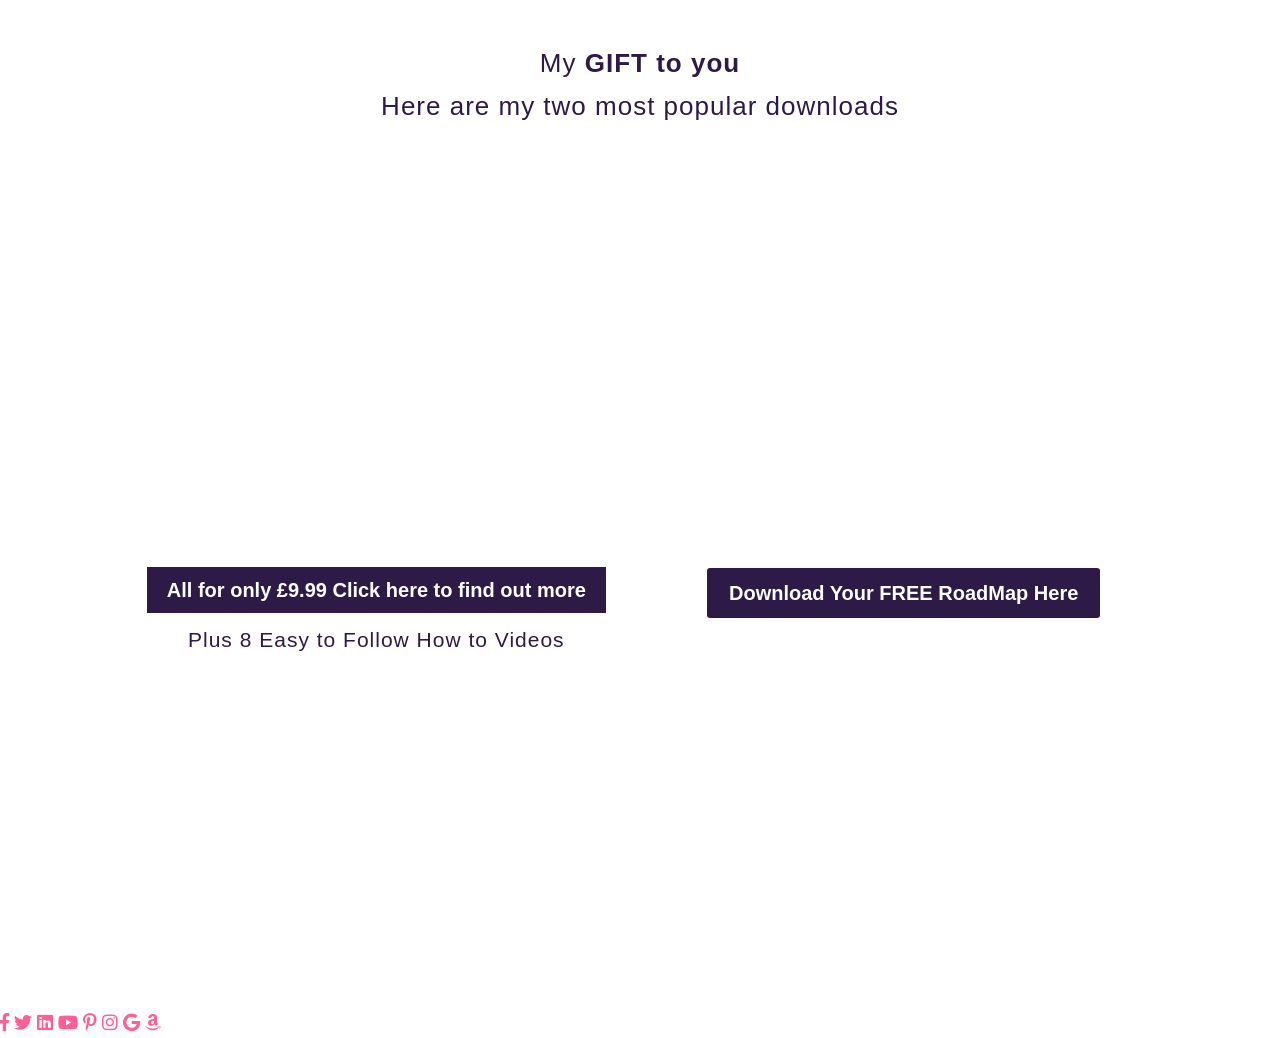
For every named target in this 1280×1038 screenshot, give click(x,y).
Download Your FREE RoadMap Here (903, 593)
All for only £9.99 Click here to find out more (376, 590)
